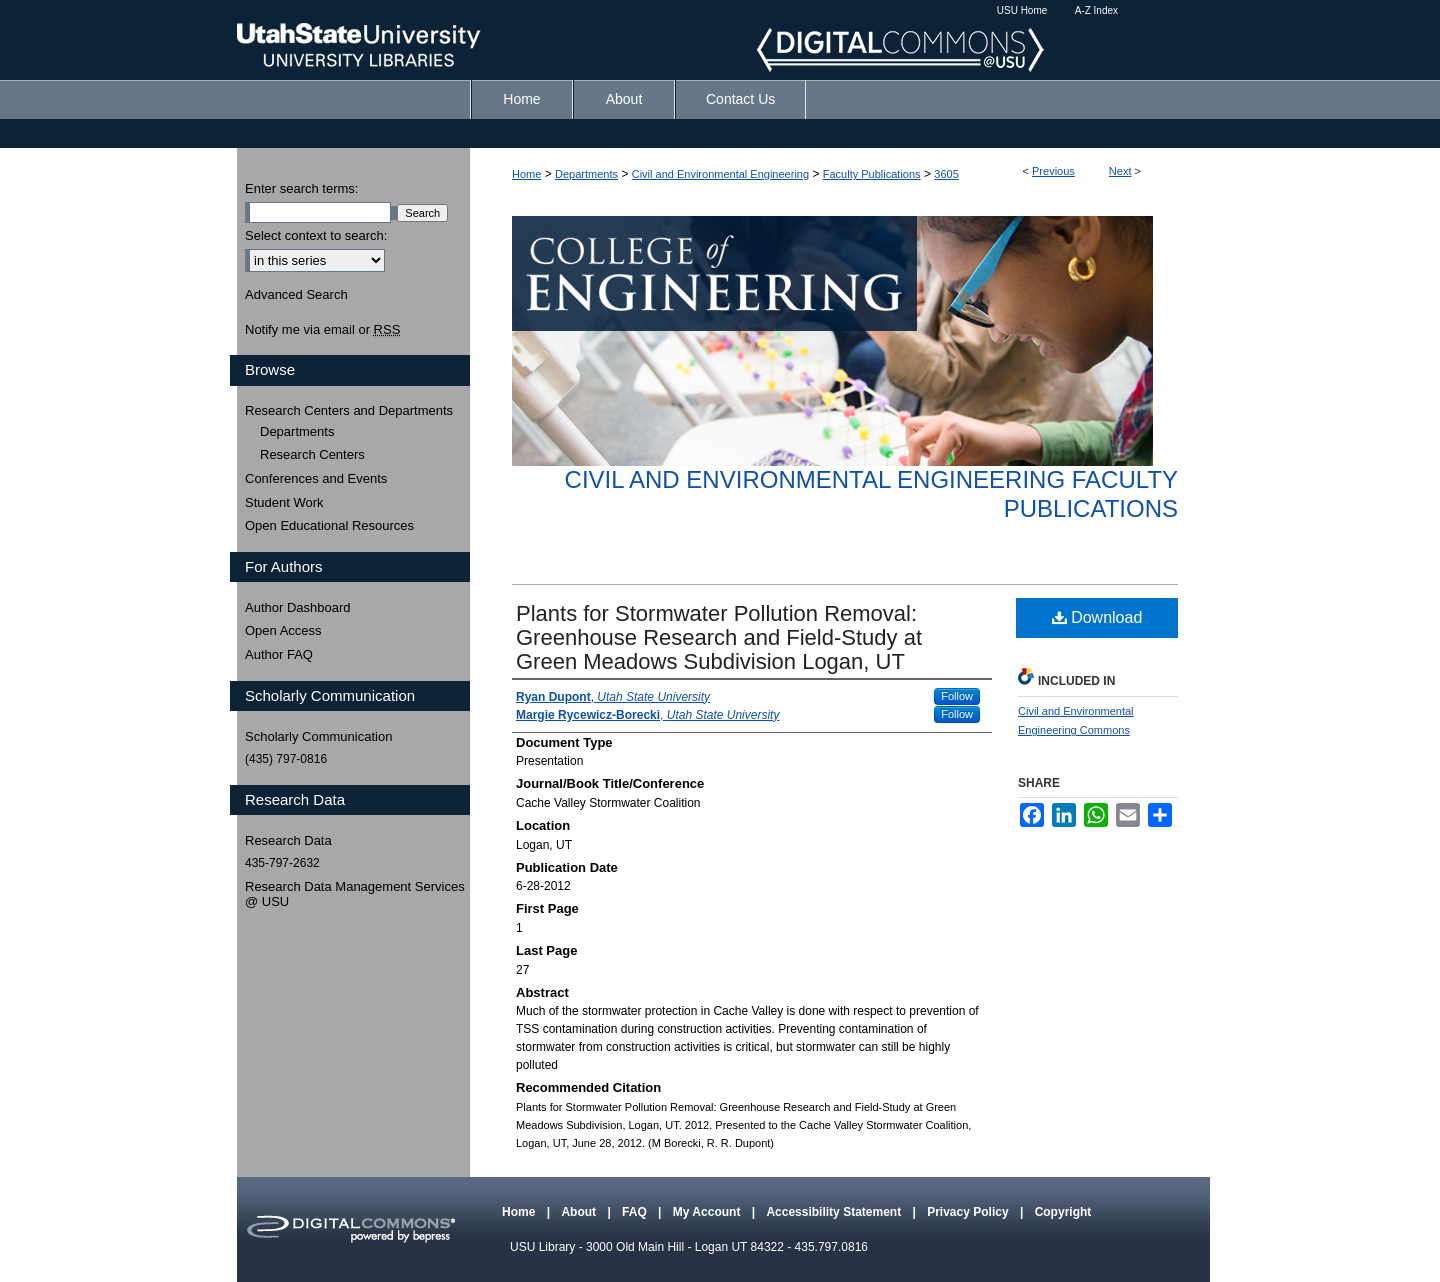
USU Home (1022, 10)
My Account (708, 1212)
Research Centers (312, 454)
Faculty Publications (872, 174)
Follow (957, 696)
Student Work (284, 502)
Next (1120, 171)
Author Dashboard (298, 607)
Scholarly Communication (318, 736)
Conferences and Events (316, 478)
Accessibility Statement (835, 1212)
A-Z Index (1096, 10)
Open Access (283, 630)
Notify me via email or (322, 330)
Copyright (1063, 1212)
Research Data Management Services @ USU (355, 894)
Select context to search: (316, 235)
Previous (1053, 171)
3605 (946, 174)
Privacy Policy (969, 1212)
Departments (586, 174)
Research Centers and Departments (349, 410)
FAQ (636, 1212)
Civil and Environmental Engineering (720, 174)
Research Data (288, 840)
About (580, 1212)
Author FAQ (279, 654)
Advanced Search (296, 294)
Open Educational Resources (329, 525)
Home (526, 174)
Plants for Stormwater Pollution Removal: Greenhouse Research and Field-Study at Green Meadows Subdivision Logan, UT (719, 637)
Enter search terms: (301, 188)
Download (1097, 617)
